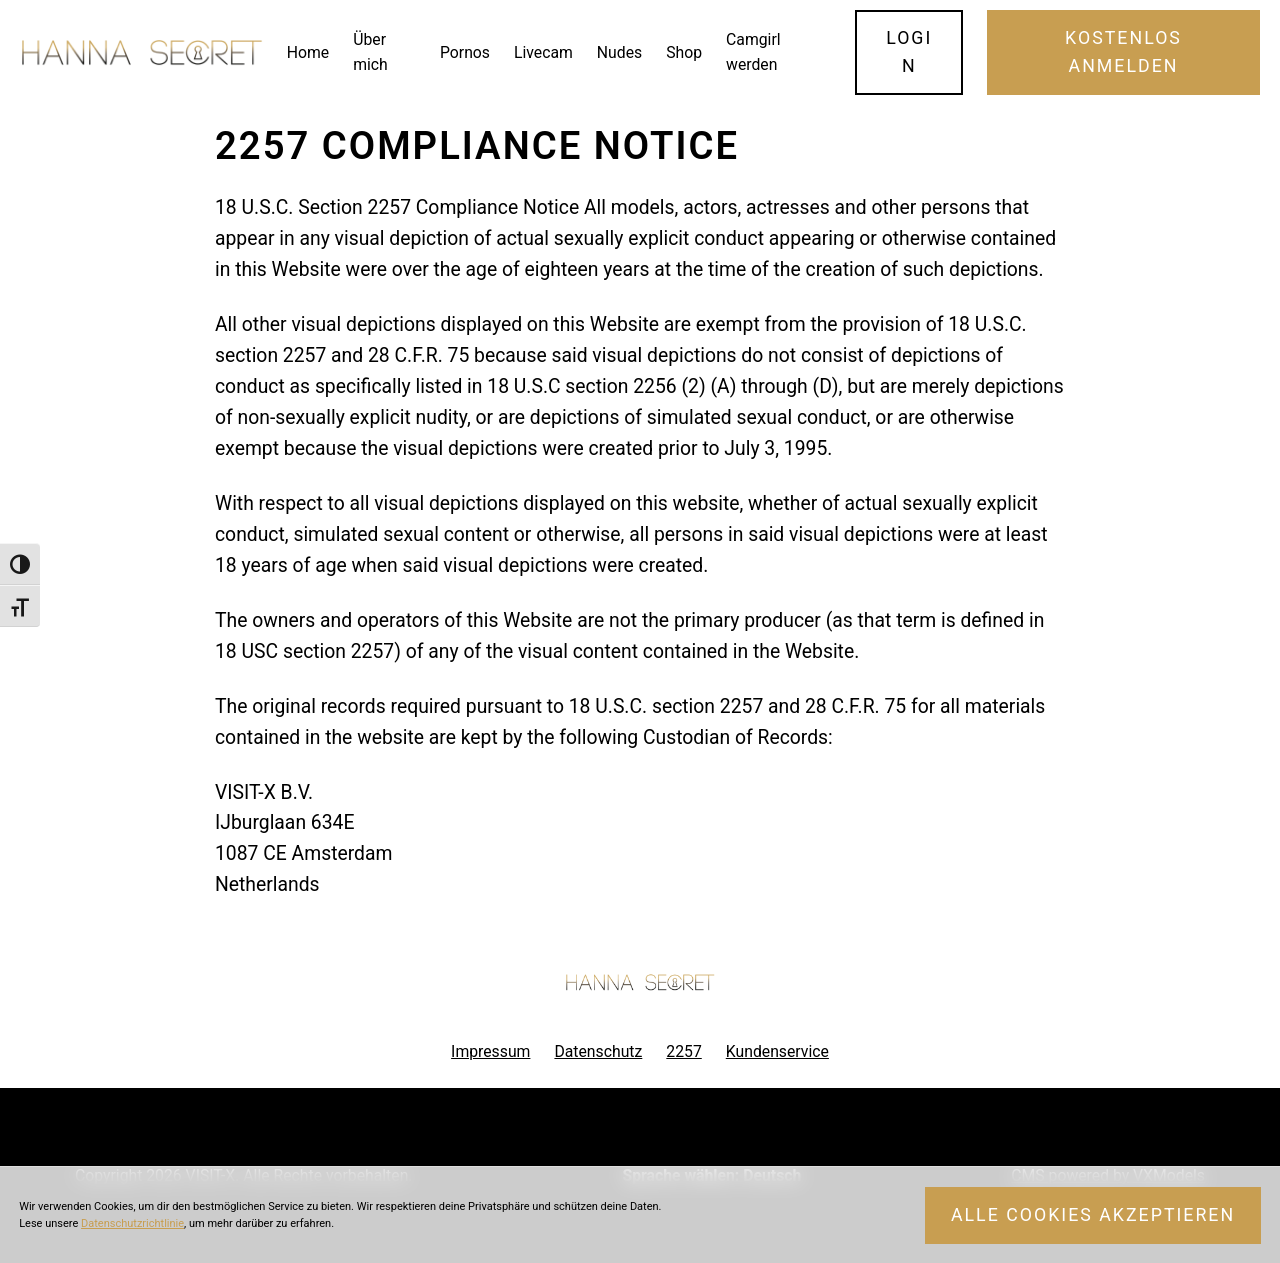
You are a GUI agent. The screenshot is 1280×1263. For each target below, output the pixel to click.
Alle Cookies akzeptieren (1093, 1215)
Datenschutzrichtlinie (132, 1223)
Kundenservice (777, 1051)
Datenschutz (598, 1051)
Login (909, 52)
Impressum (490, 1051)
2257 (683, 1051)
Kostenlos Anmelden (1123, 52)
